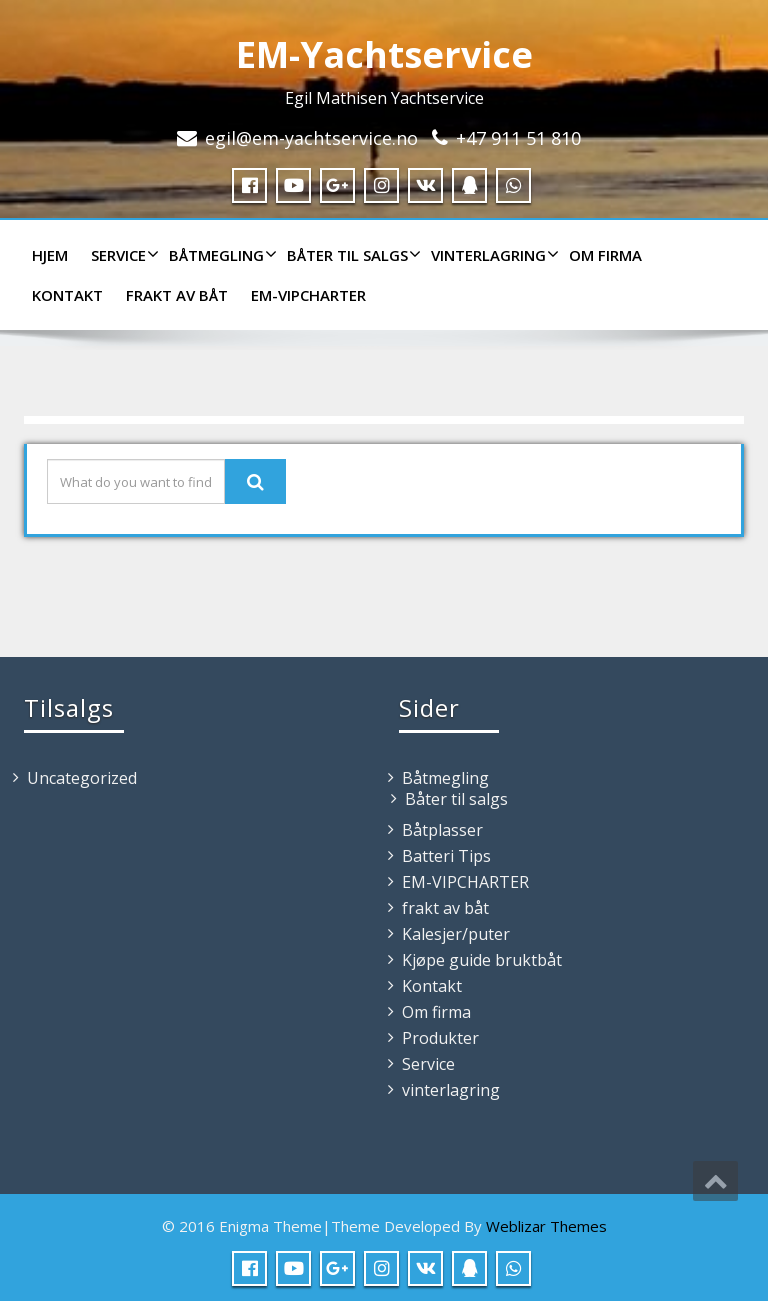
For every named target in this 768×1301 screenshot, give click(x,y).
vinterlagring (492, 255)
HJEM (50, 255)
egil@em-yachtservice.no (311, 138)
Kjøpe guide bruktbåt (482, 960)
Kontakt (67, 295)
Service (122, 255)
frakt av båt (177, 295)
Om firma (605, 255)
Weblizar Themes (546, 1226)
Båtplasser (442, 830)
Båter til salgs (351, 255)
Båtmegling (220, 255)
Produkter (440, 1038)
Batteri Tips (446, 856)
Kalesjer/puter (456, 934)
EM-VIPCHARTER (308, 295)
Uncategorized (82, 778)
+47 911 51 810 (518, 138)
